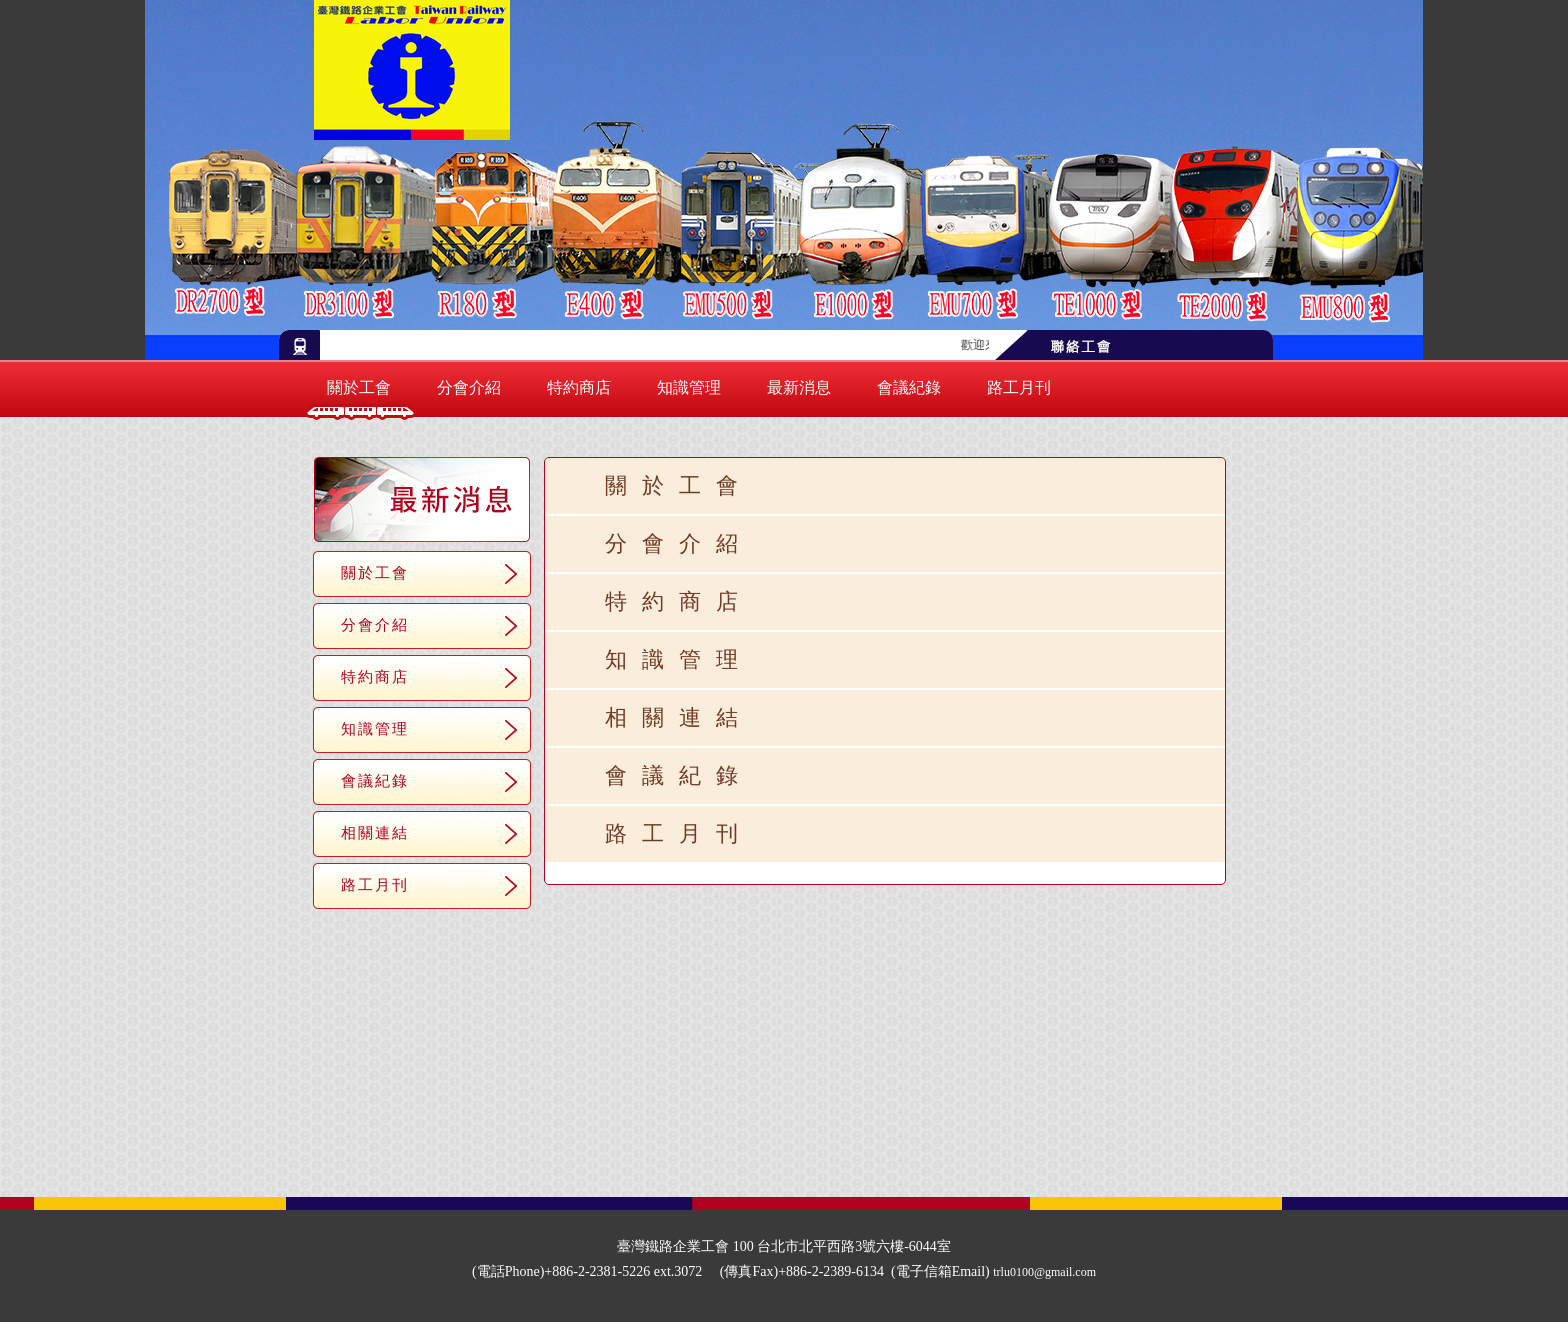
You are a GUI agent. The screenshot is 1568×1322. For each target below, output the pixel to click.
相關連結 (375, 832)
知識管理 (689, 387)
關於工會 (359, 387)
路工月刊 (1019, 387)
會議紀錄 (909, 387)
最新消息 (799, 387)
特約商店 (579, 387)
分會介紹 (469, 387)
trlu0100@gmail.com (1044, 1272)
